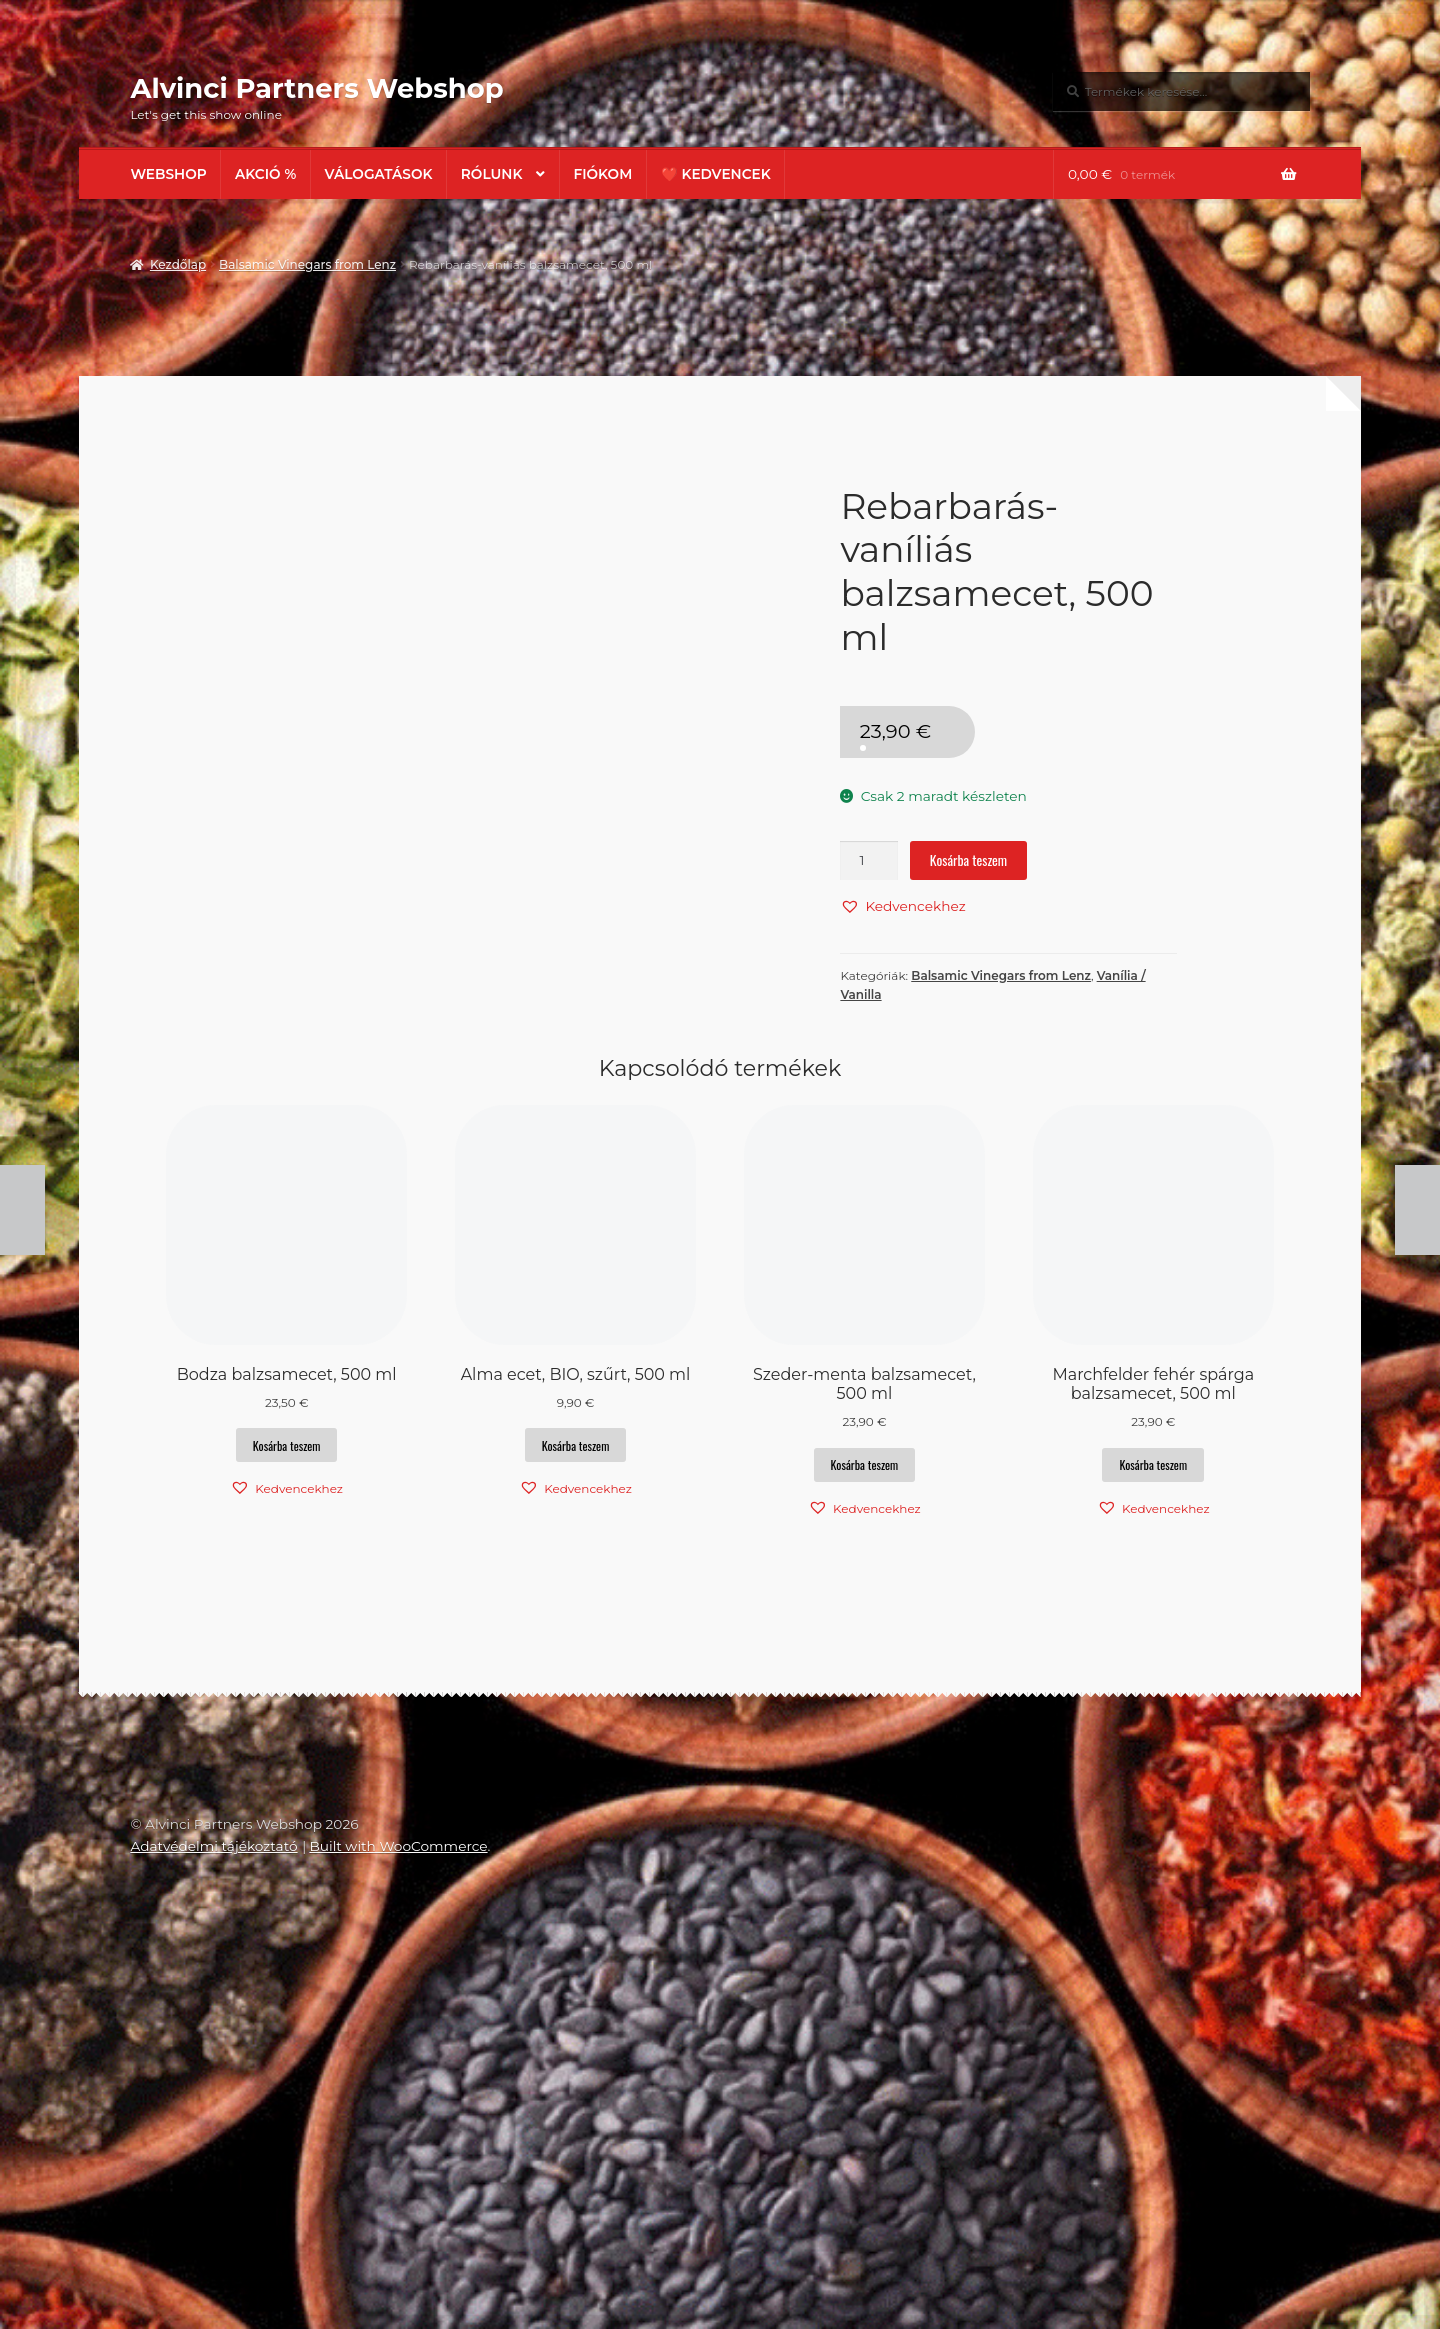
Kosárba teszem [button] (287, 1844)
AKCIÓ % (265, 174)
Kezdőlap (178, 264)
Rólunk (492, 174)
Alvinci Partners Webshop (316, 88)
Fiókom (602, 174)
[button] (902, 906)
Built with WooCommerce (398, 2246)
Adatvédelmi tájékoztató (213, 2246)
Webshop (168, 174)
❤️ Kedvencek (716, 174)
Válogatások (379, 174)
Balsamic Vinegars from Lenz (307, 264)
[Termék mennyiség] (869, 860)
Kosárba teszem (968, 860)
